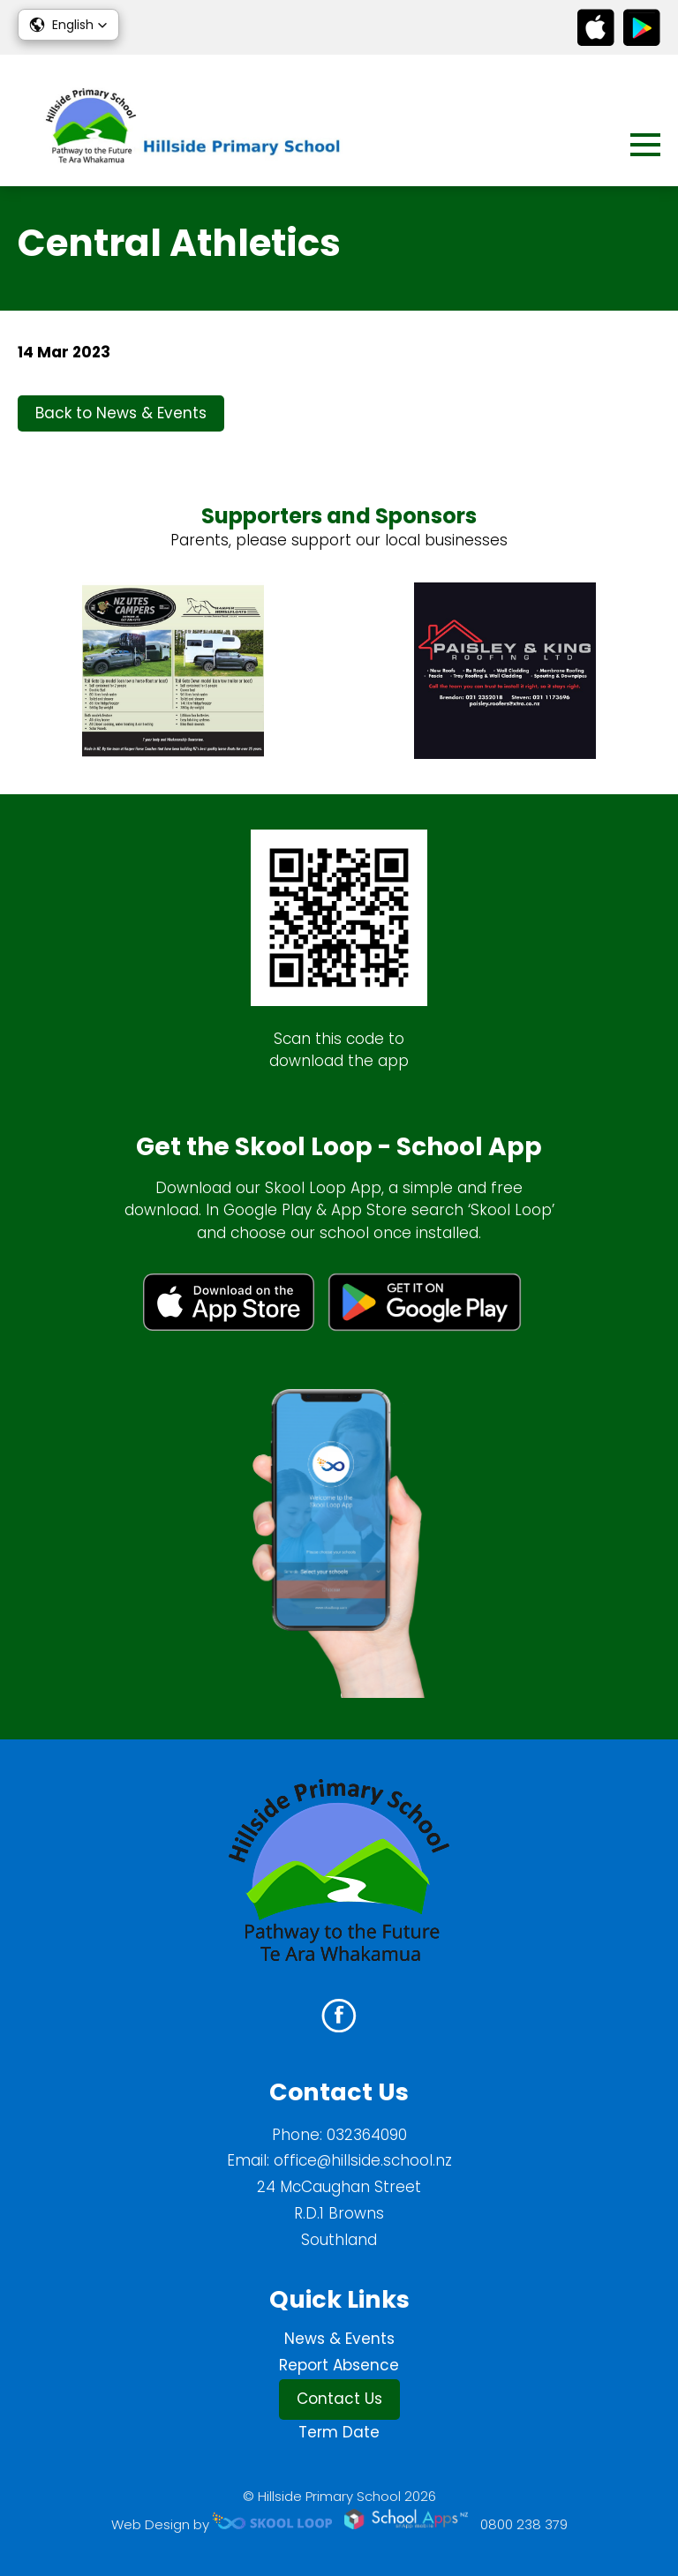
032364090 (367, 2134)
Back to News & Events (121, 413)
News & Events (339, 2338)
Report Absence (339, 2365)
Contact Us (339, 2398)
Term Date (339, 2432)
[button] (68, 25)
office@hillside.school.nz (363, 2160)
